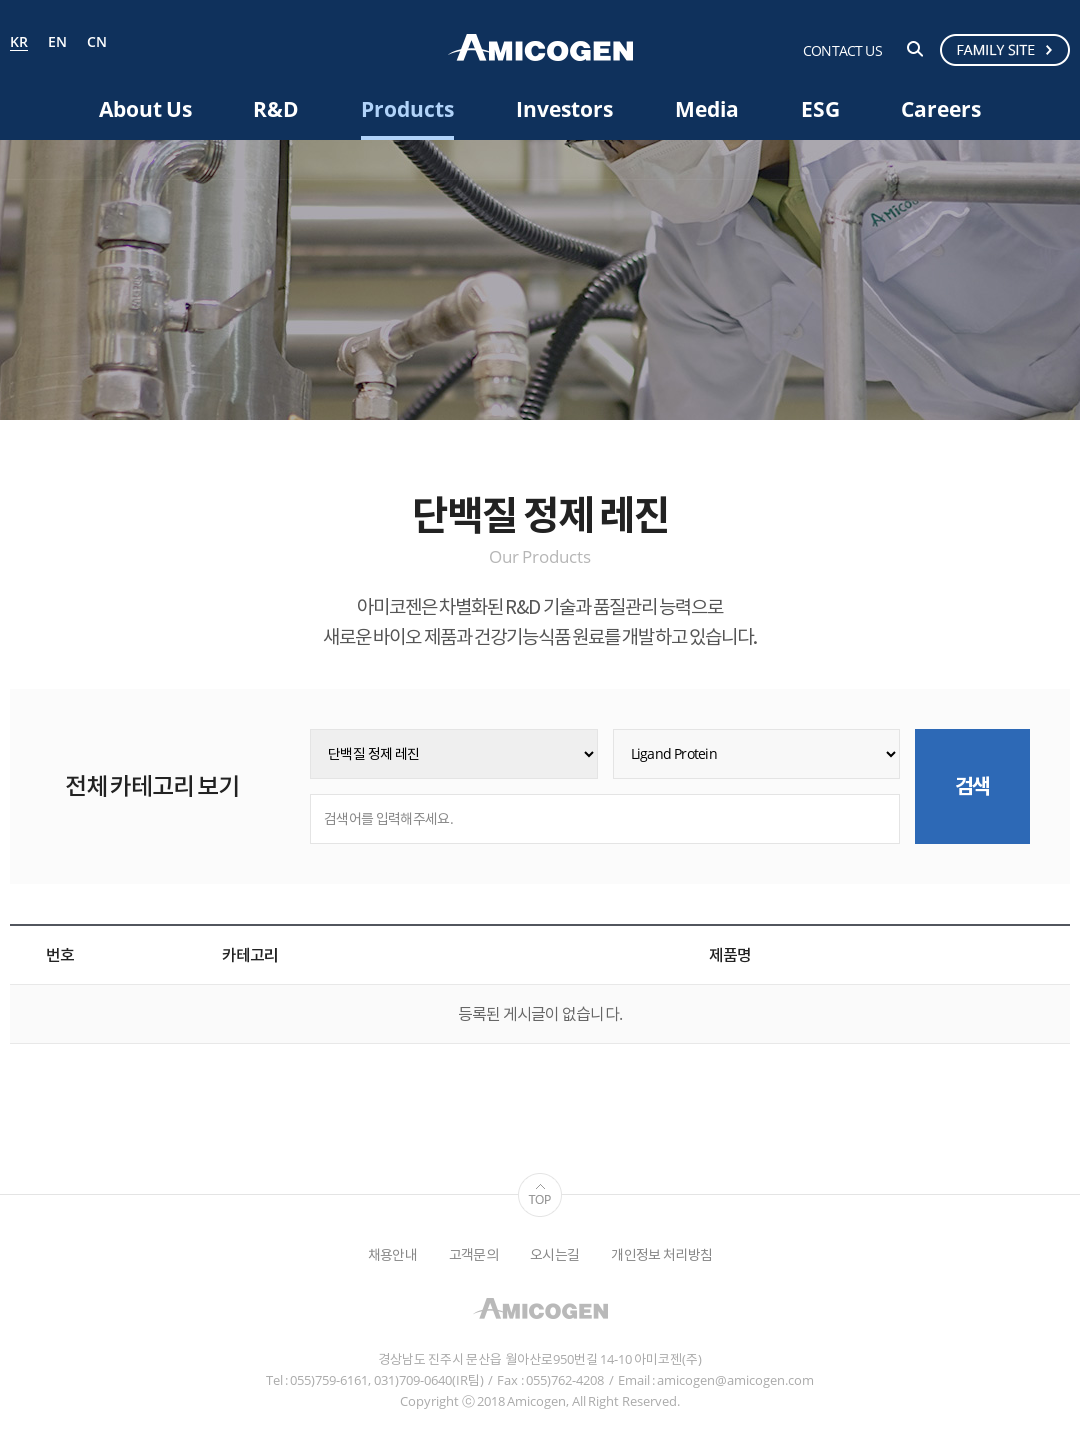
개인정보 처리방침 (661, 1254)
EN (57, 42)
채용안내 (392, 1254)
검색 (915, 49)
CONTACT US (842, 50)
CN (97, 42)
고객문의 (473, 1254)
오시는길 (554, 1254)
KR (19, 43)
